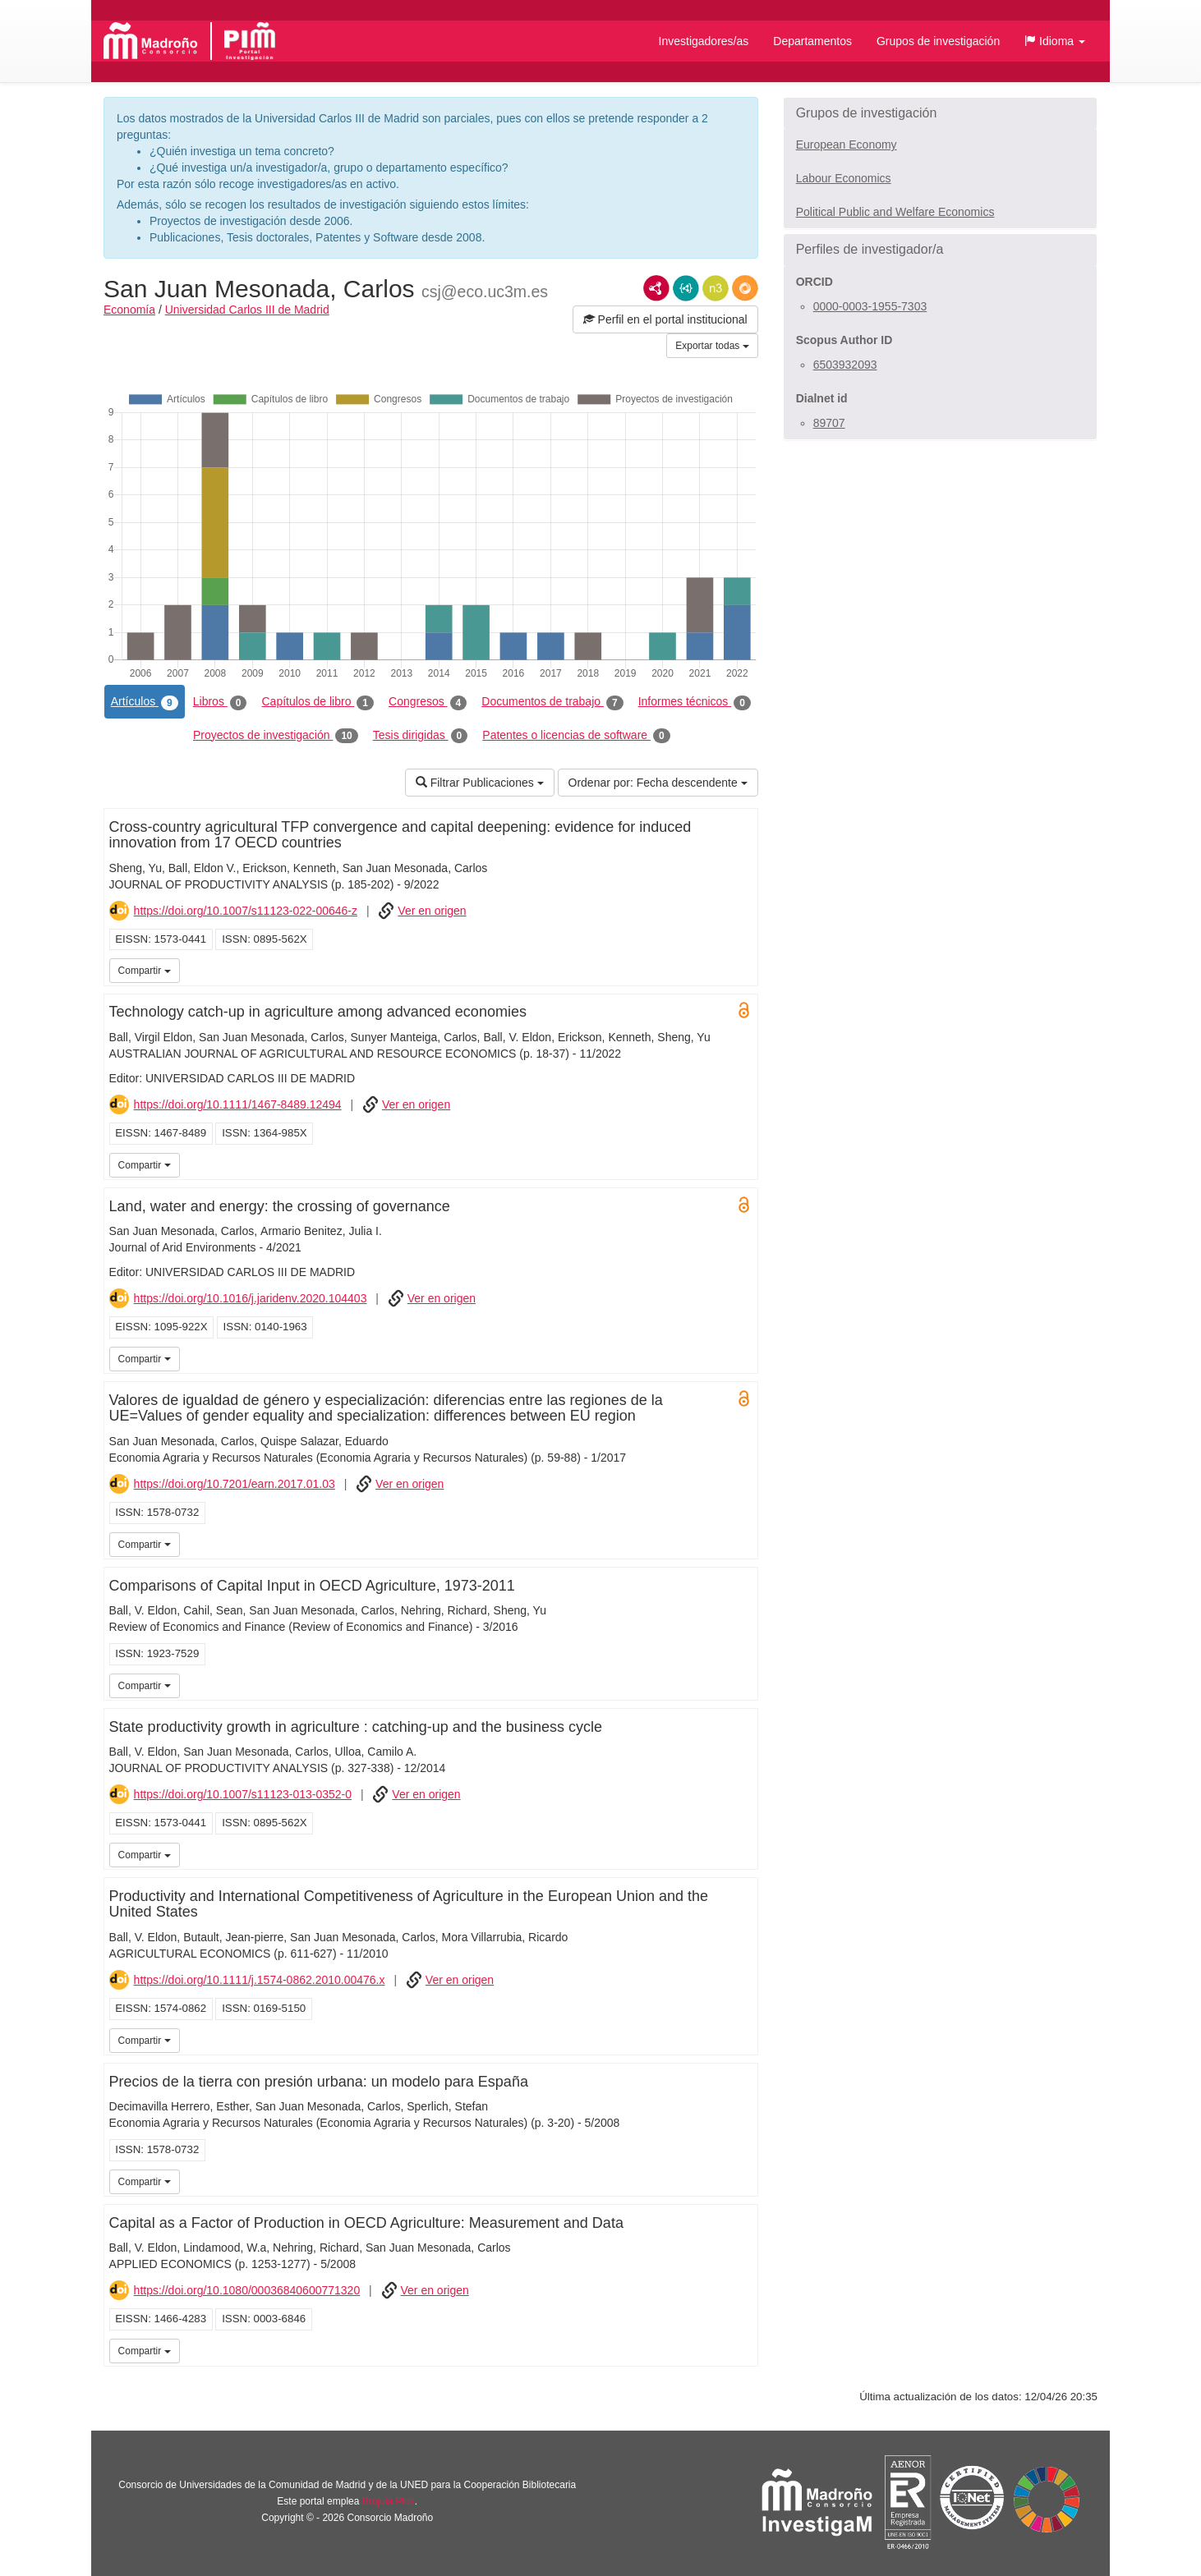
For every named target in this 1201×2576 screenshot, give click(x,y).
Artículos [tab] (144, 702)
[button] (1054, 41)
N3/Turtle (715, 288)
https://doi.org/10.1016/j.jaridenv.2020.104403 (250, 1298)
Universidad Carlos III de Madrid (247, 309)
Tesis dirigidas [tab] (420, 735)
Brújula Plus (388, 2501)
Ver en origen (432, 910)
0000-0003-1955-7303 (870, 306)
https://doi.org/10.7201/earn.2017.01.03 (234, 1483)
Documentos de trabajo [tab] (552, 702)
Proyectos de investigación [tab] (275, 735)
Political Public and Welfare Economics (895, 211)
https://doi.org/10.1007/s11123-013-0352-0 (243, 1794)
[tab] (940, 113)
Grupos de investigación (938, 41)
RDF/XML (656, 288)
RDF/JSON (745, 288)
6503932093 (845, 364)
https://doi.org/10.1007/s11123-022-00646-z (245, 910)
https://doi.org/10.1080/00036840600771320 (247, 2290)
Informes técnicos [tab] (694, 702)
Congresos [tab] (428, 702)
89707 (829, 422)
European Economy (846, 144)
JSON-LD (686, 288)
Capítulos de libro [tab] (317, 702)
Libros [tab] (220, 702)
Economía (129, 309)
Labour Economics (843, 178)
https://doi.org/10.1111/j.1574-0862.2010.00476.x (259, 1979)
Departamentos (812, 41)
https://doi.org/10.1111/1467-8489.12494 (238, 1104)
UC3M (742, 969)
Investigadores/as (704, 41)
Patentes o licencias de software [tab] (576, 735)
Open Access (743, 1010)
